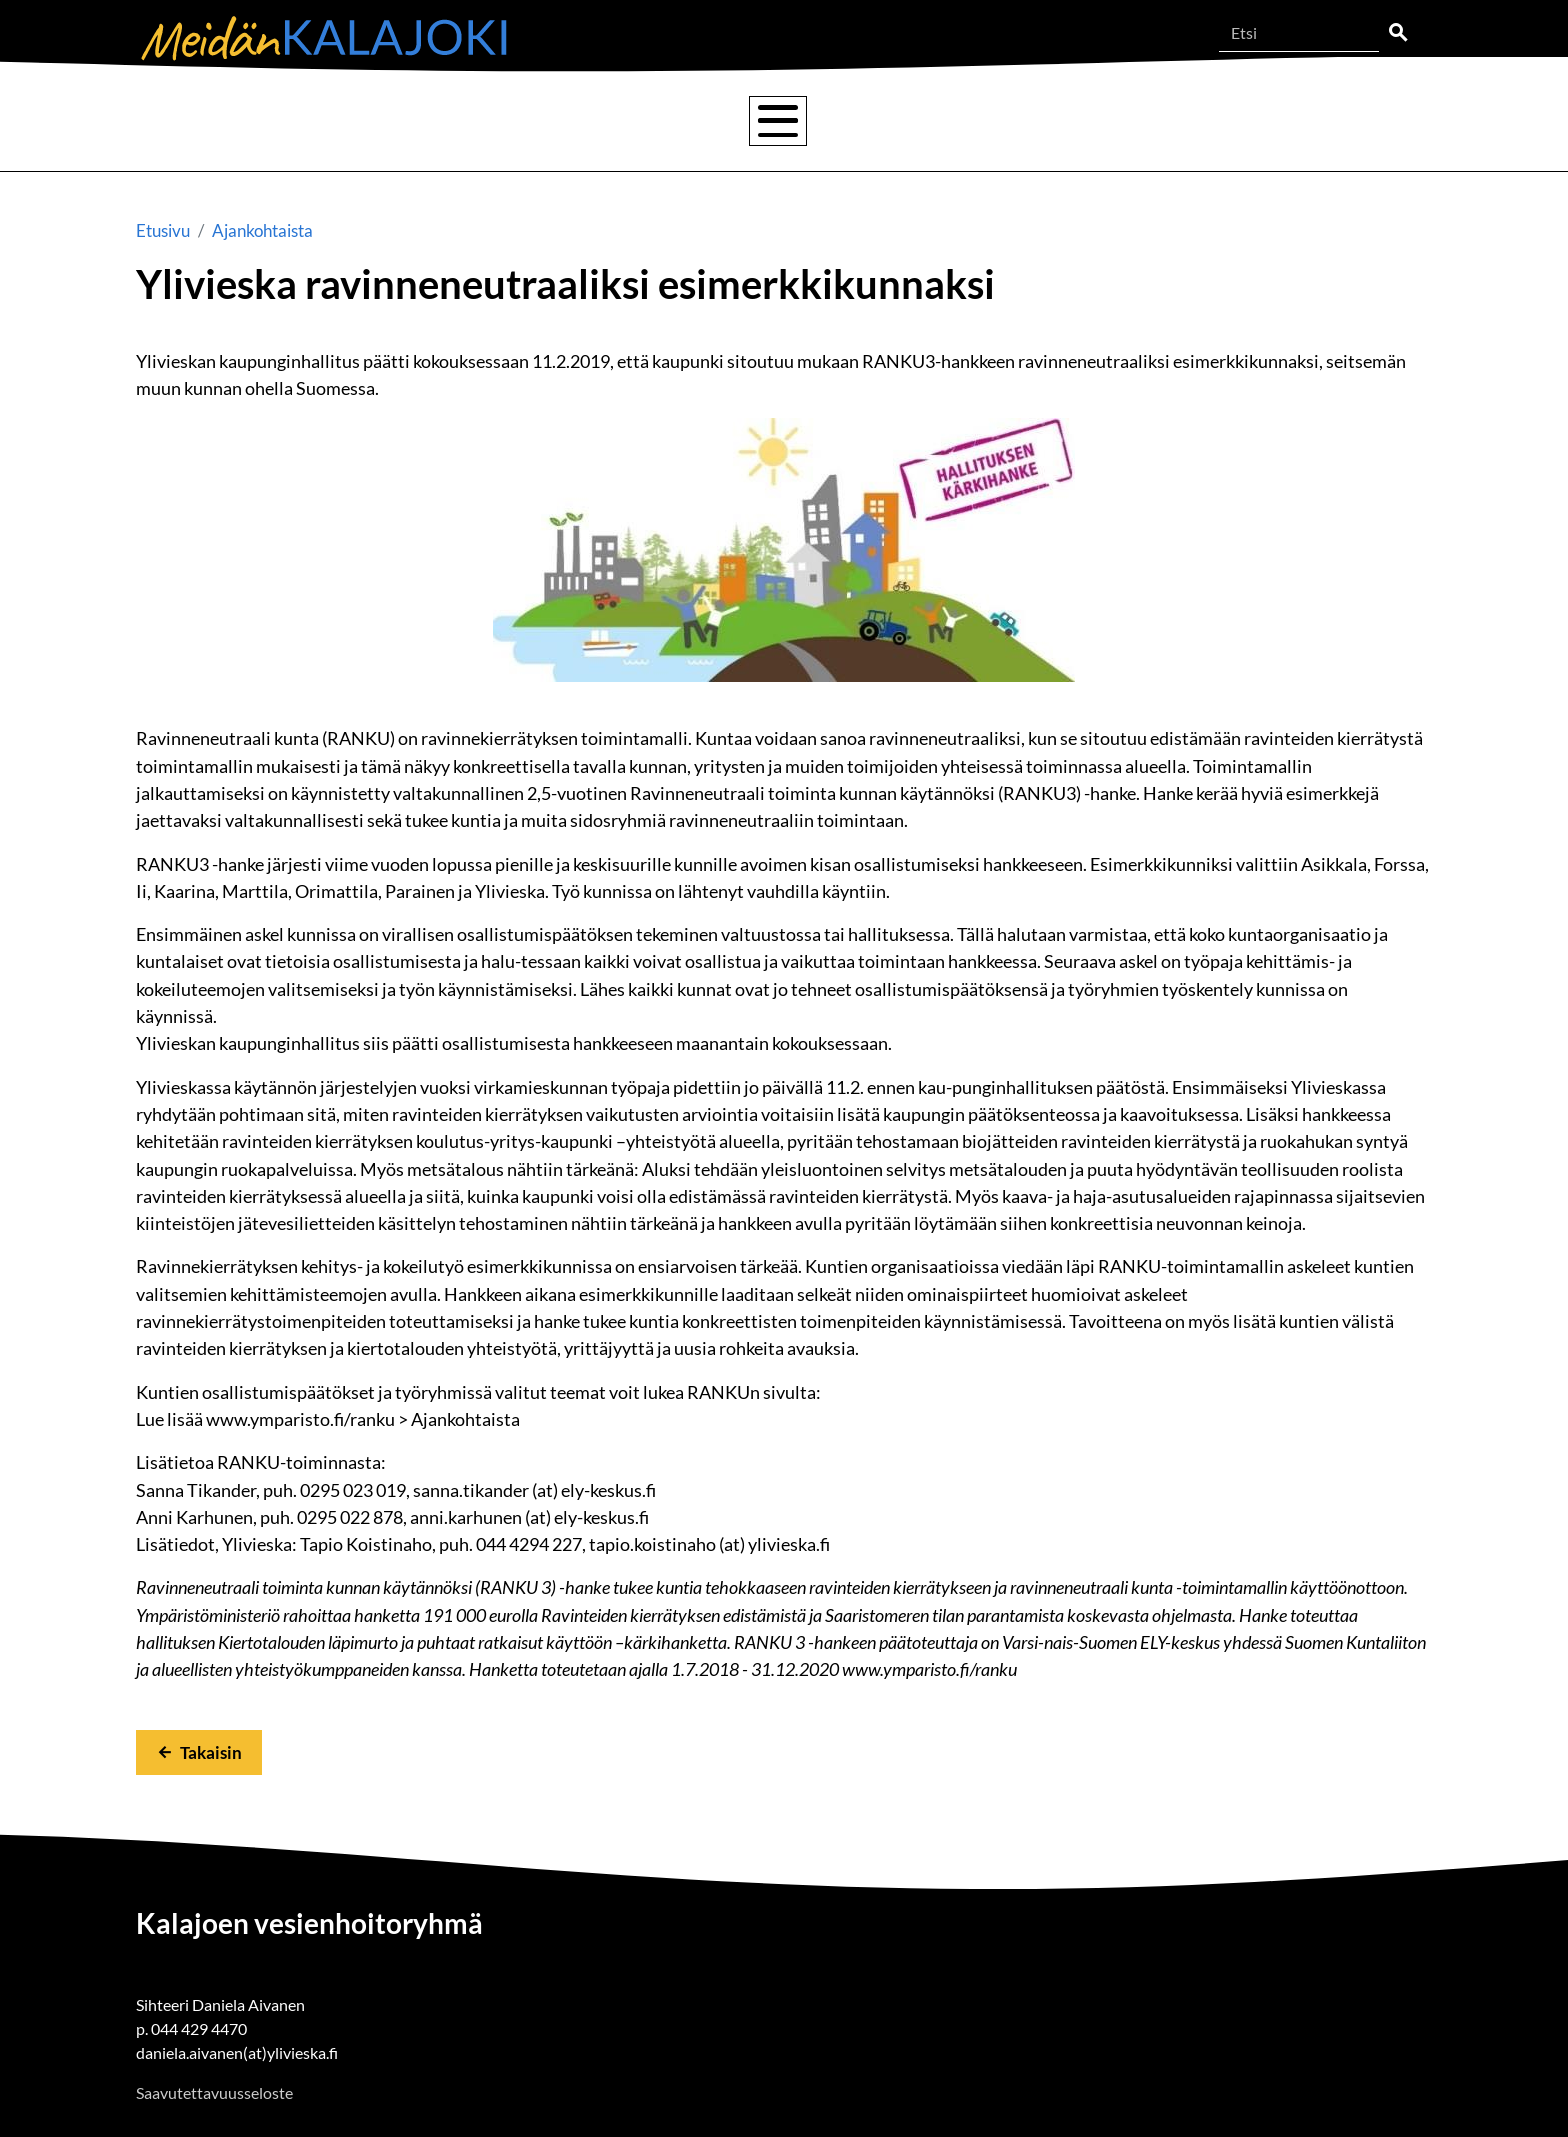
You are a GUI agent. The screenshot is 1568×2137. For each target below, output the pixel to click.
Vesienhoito (473, 120)
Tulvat (627, 120)
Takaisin (211, 1752)
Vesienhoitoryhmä (808, 120)
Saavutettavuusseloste (214, 2092)
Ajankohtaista (1306, 120)
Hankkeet (970, 120)
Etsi (1398, 33)
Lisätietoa (1129, 120)
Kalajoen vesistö (286, 121)
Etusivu (163, 230)
